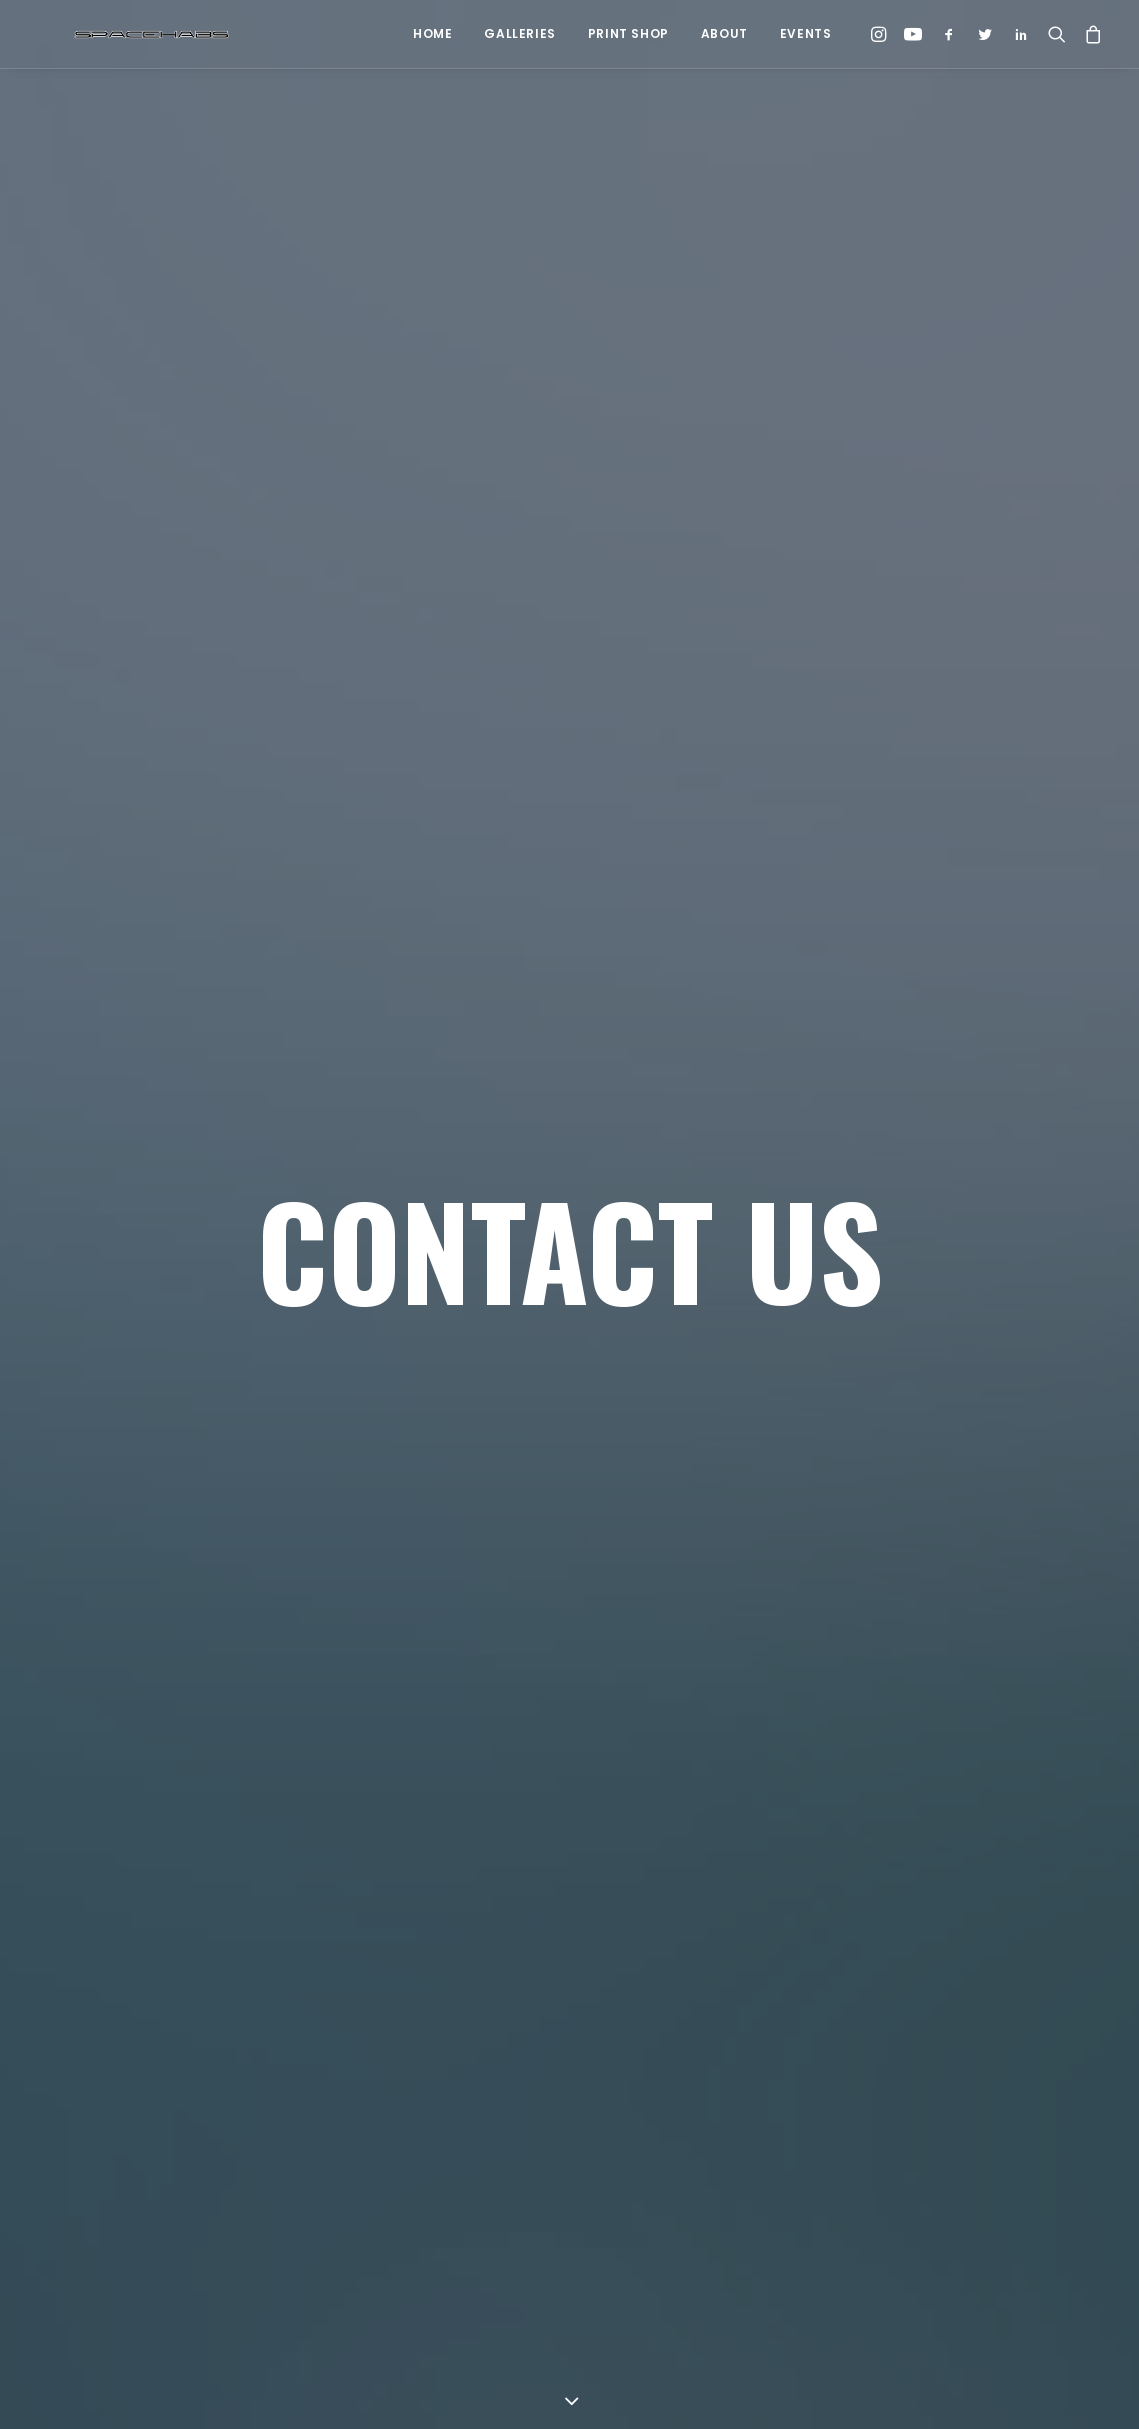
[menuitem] (432, 34)
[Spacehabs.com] (116, 34)
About (724, 33)
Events (806, 33)
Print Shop (628, 33)
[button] (881, 34)
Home (432, 33)
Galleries (519, 33)
